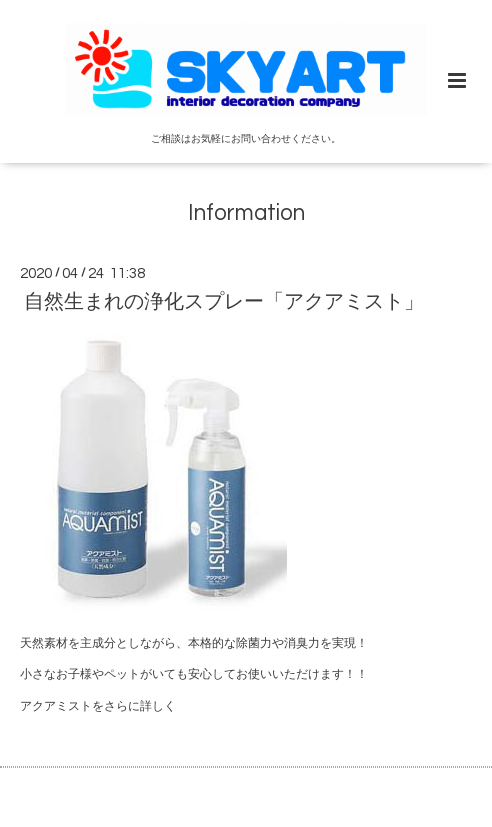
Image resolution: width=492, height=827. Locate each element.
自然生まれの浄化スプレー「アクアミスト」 (224, 302)
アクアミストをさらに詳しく (98, 706)
